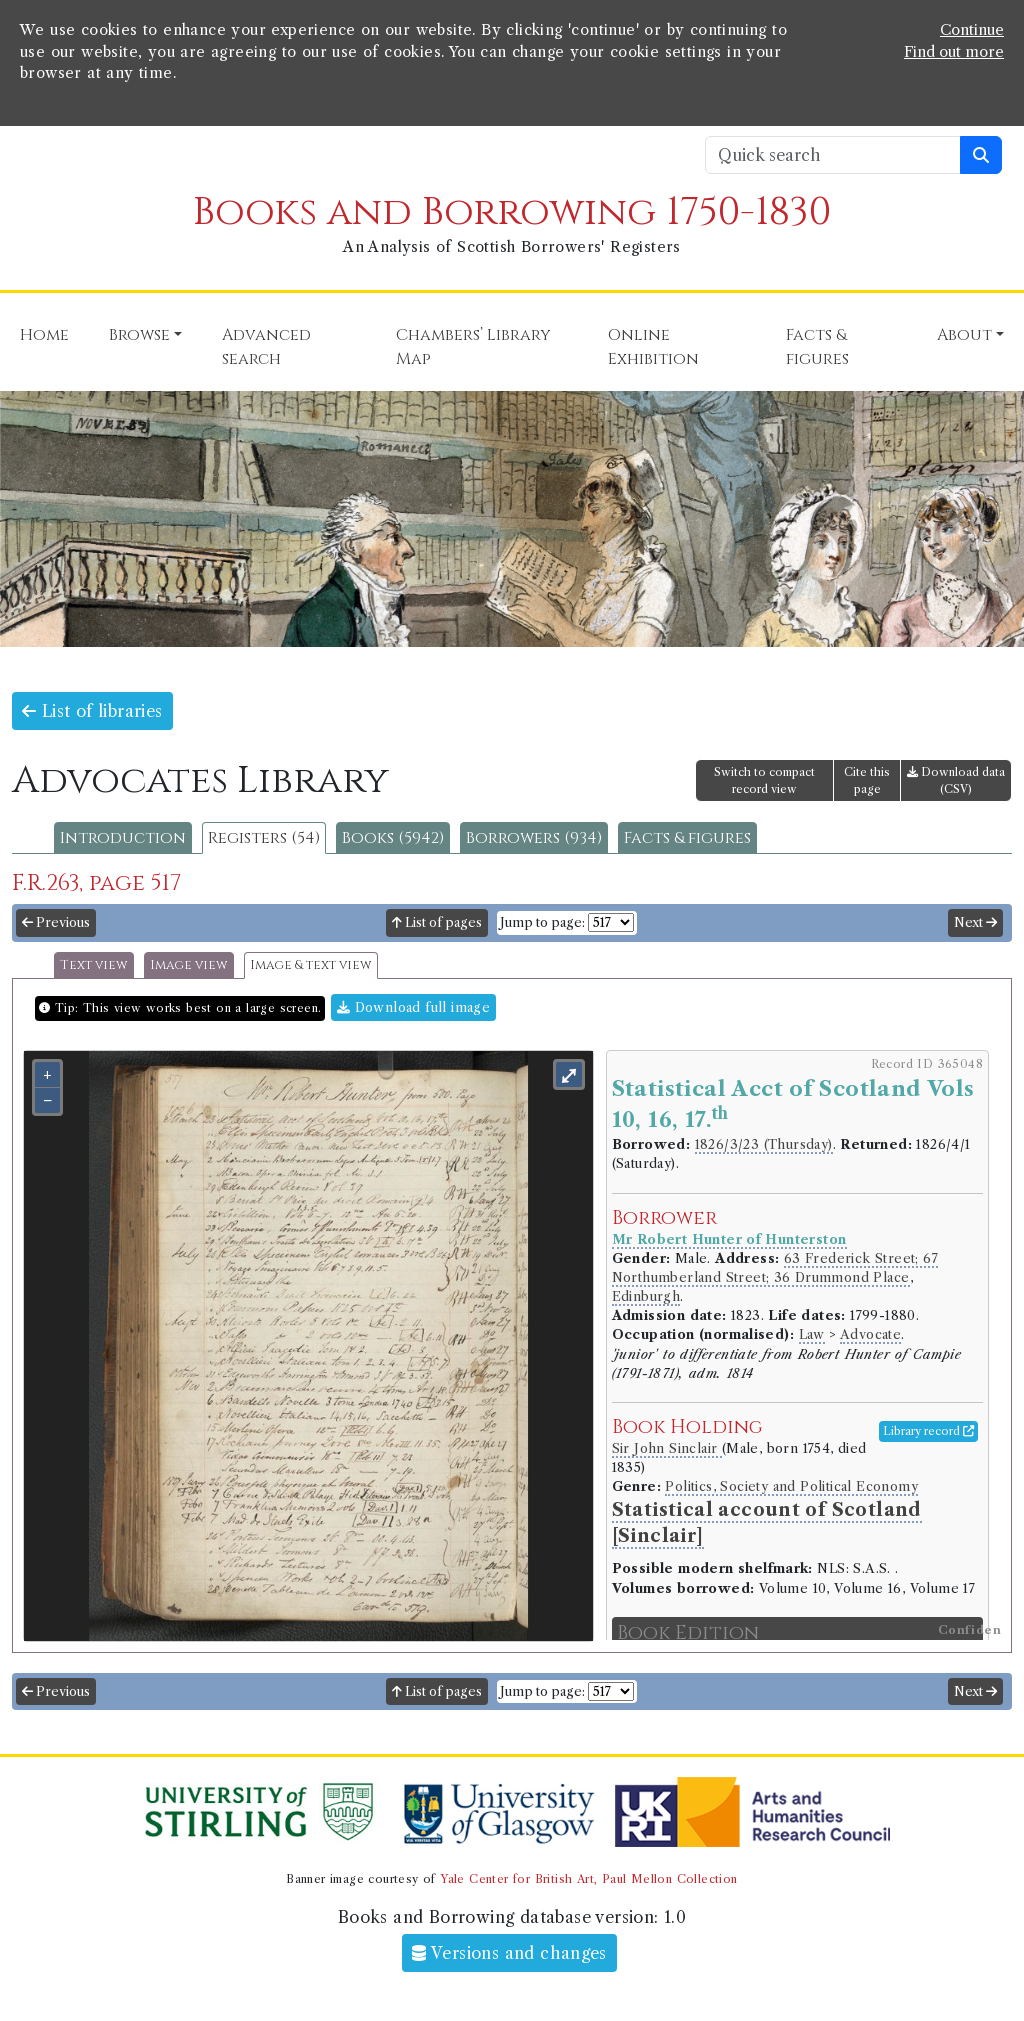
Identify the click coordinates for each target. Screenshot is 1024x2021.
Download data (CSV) (956, 780)
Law (812, 1334)
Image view (189, 965)
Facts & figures (687, 838)
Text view (94, 965)
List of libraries (92, 711)
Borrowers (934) (534, 838)
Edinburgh (646, 1296)
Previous (56, 922)
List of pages (437, 922)
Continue (972, 30)
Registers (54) (264, 838)
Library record (928, 1431)
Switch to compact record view (764, 780)
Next (975, 922)
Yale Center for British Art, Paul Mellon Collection (588, 1879)
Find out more (954, 52)
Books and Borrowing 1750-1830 (512, 212)
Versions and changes (509, 1953)
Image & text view (311, 965)
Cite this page (867, 780)
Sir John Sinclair (667, 1448)
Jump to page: (542, 922)
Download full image (413, 1007)
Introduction (123, 838)
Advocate (870, 1334)
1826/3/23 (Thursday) (764, 1144)
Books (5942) (393, 838)
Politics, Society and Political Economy (791, 1486)
